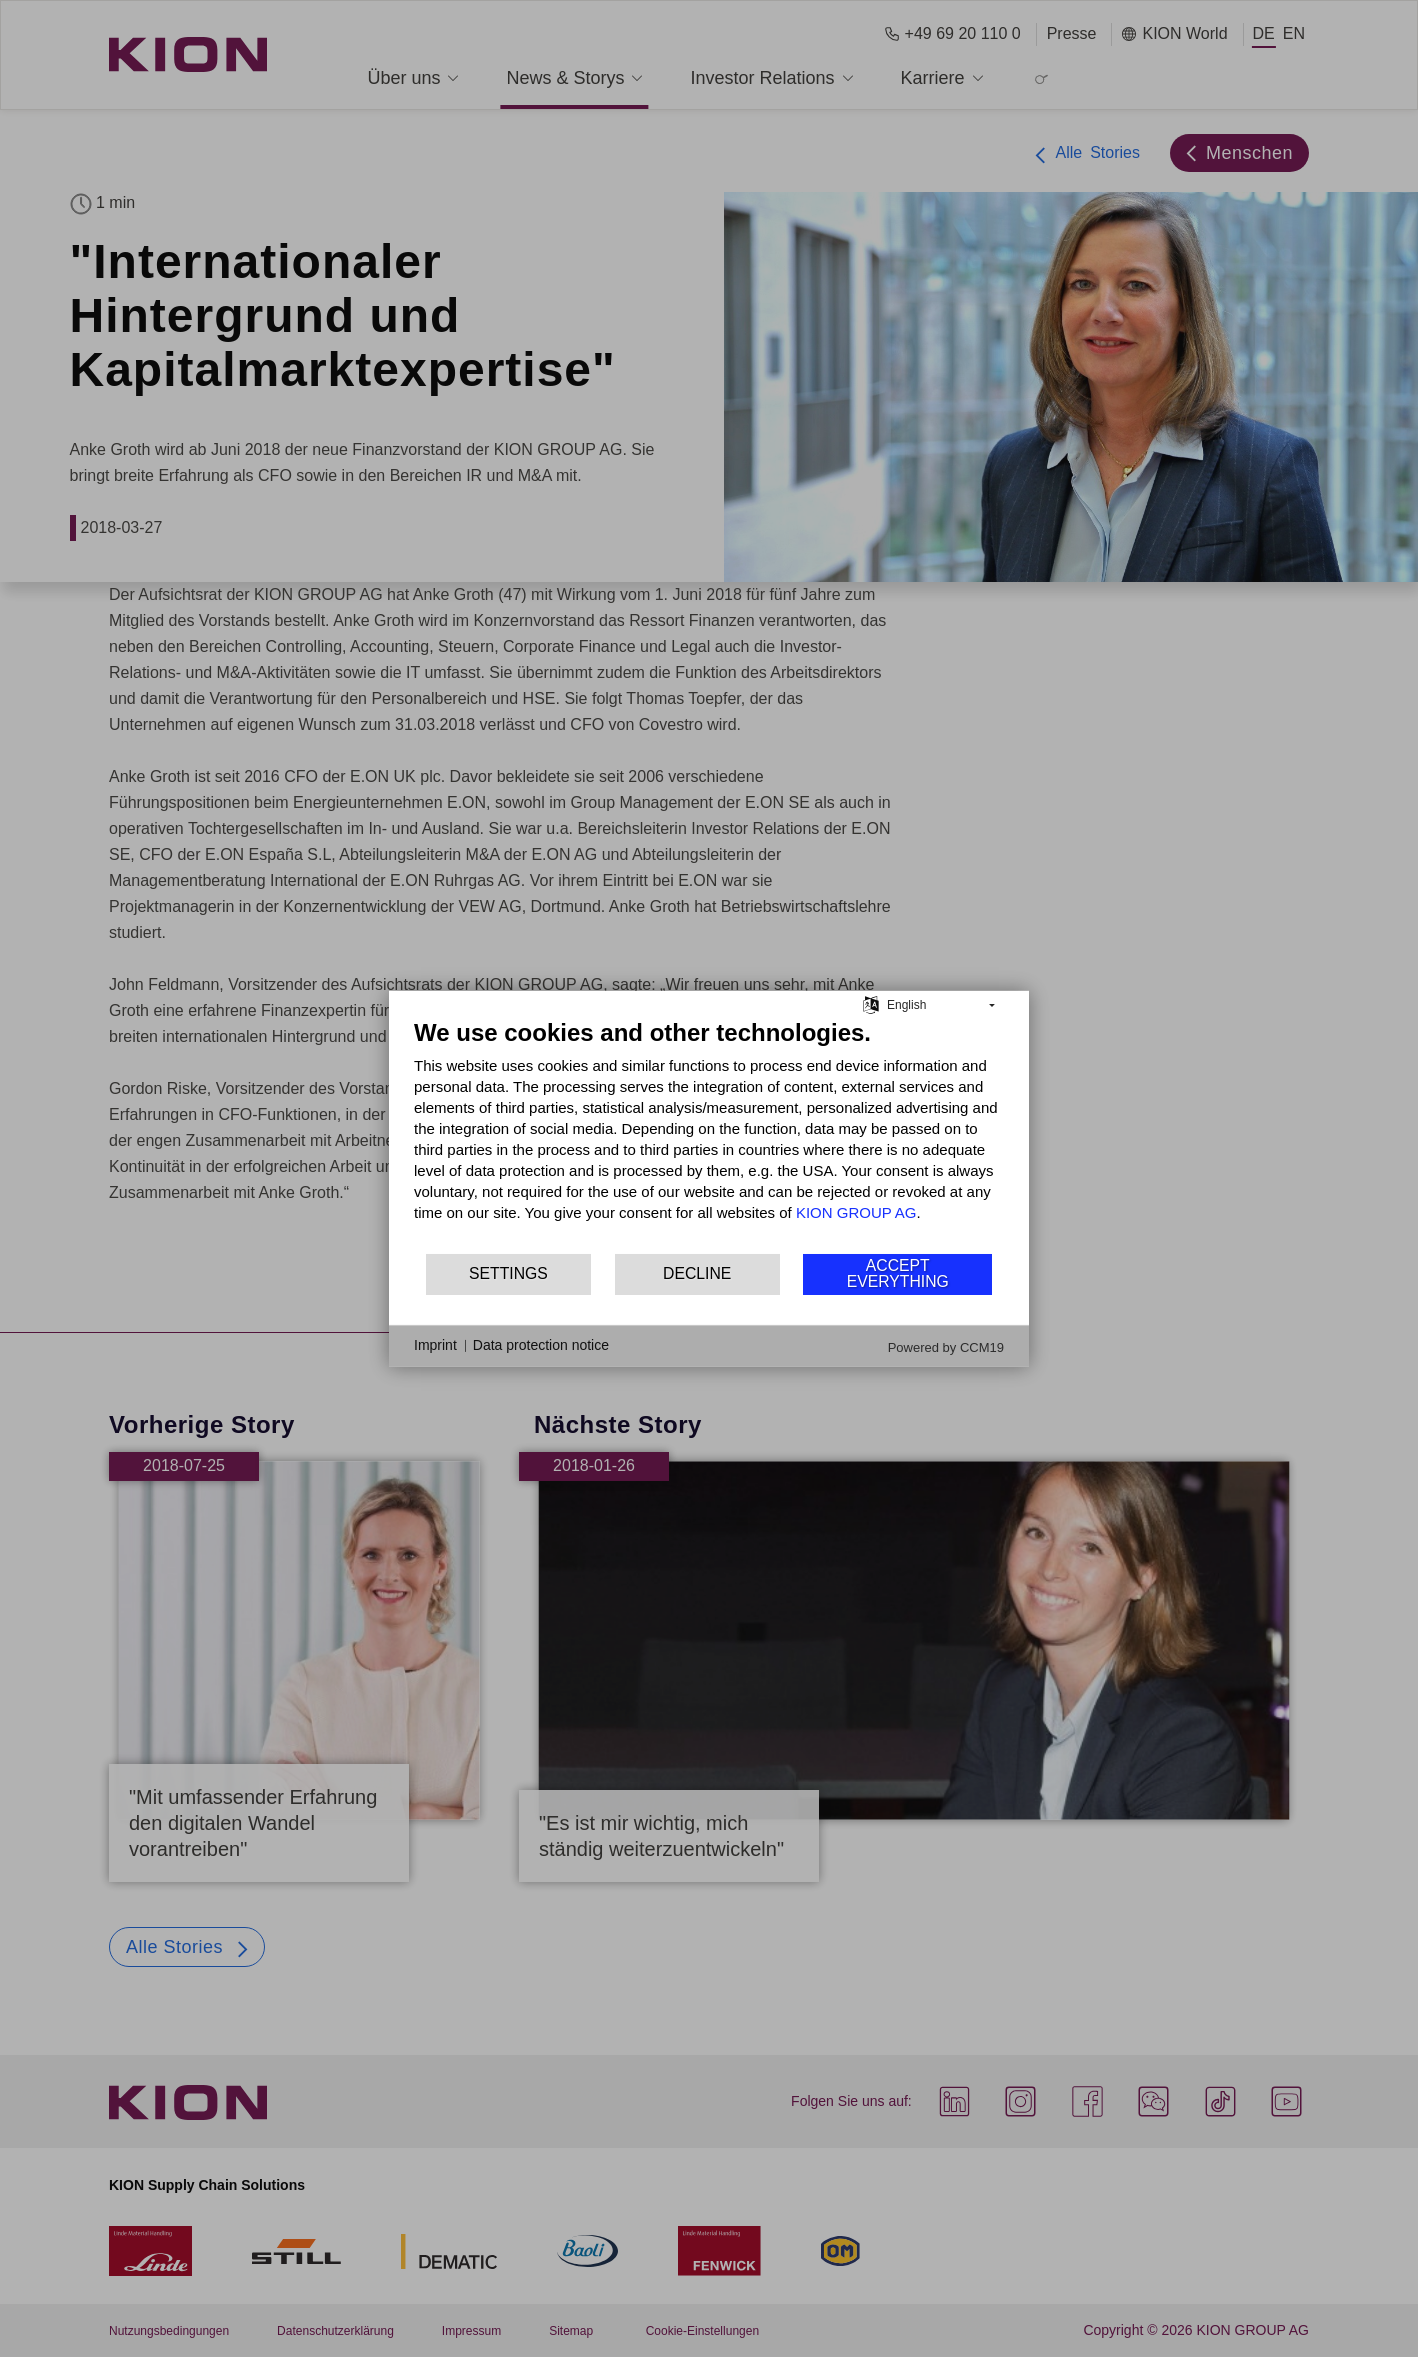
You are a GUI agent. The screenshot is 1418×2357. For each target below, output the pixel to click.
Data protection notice (541, 1345)
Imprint (435, 1345)
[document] (709, 1134)
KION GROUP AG (856, 1211)
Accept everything (898, 1273)
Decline (697, 1273)
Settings (508, 1273)
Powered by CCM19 (946, 1346)
